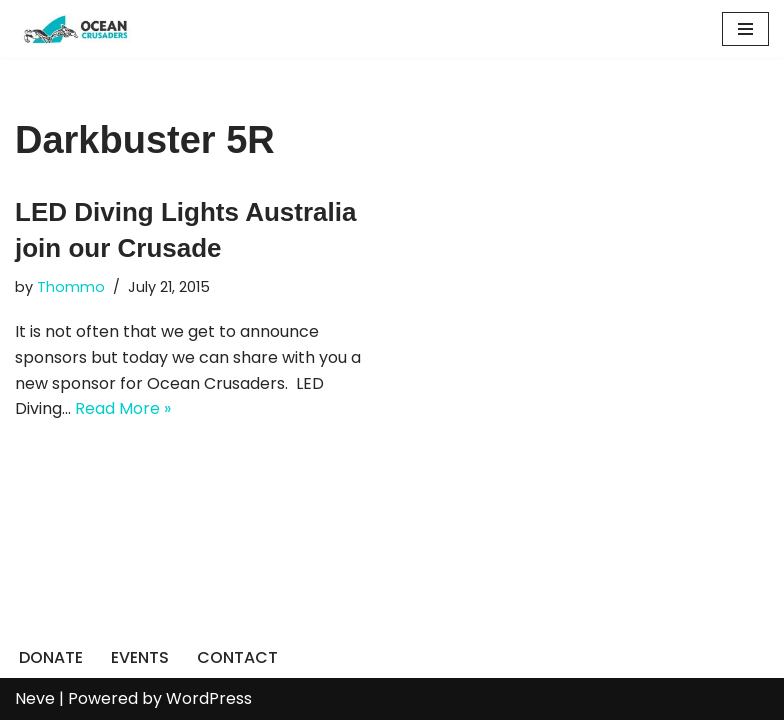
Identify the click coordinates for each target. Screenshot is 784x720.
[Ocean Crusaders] (75, 29)
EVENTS (140, 657)
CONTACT (237, 657)
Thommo (71, 287)
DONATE (51, 657)
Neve (35, 698)
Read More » (123, 408)
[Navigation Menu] (745, 29)
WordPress (209, 698)
